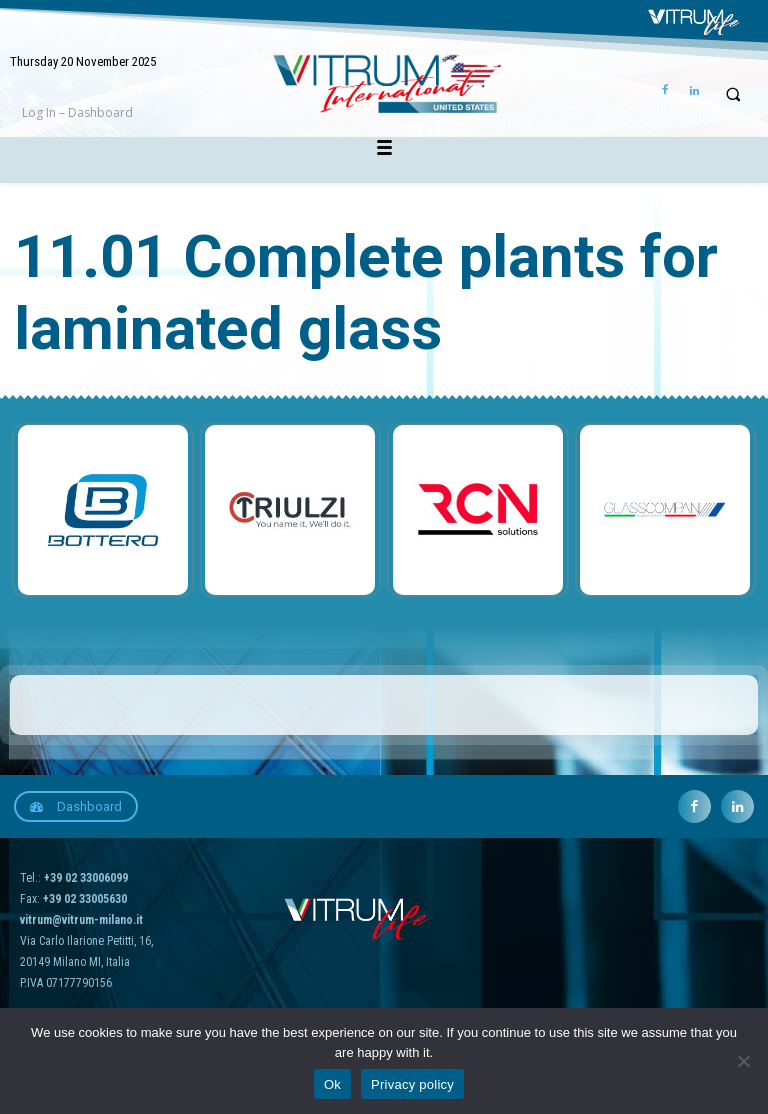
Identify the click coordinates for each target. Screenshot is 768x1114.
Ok (332, 1084)
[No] (743, 1061)
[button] (733, 94)
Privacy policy (412, 1084)
